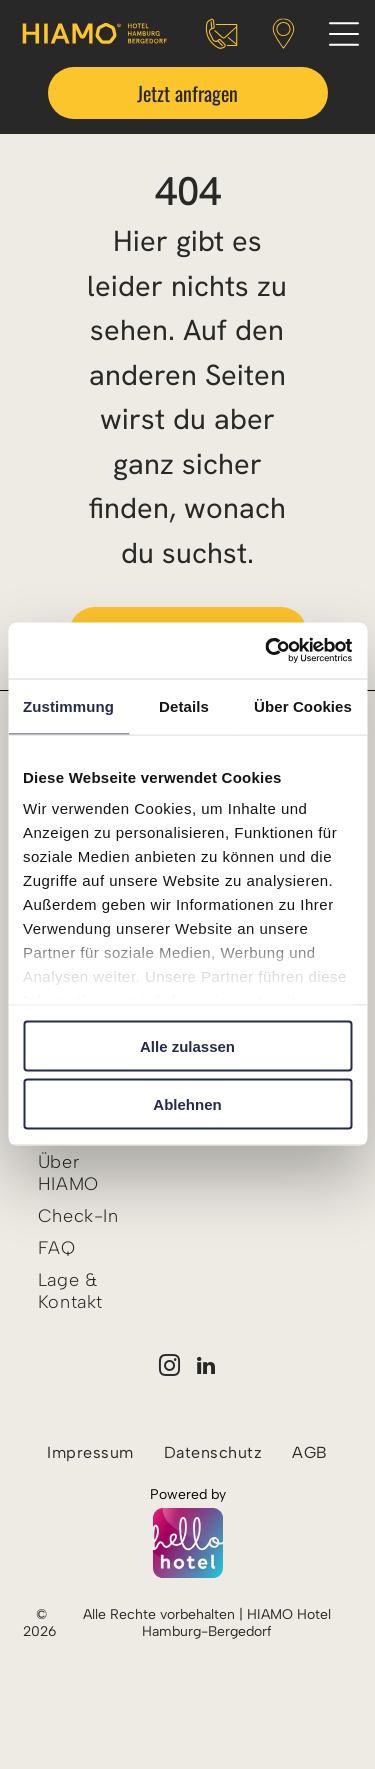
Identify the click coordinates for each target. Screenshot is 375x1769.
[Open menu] (344, 34)
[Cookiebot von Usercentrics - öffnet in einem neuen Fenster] (267, 651)
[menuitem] (86, 1173)
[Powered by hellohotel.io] (188, 1545)
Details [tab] (184, 705)
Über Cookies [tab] (303, 705)
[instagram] (169, 1368)
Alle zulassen (187, 1045)
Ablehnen (187, 1104)
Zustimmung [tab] (68, 705)
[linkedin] (206, 1368)
